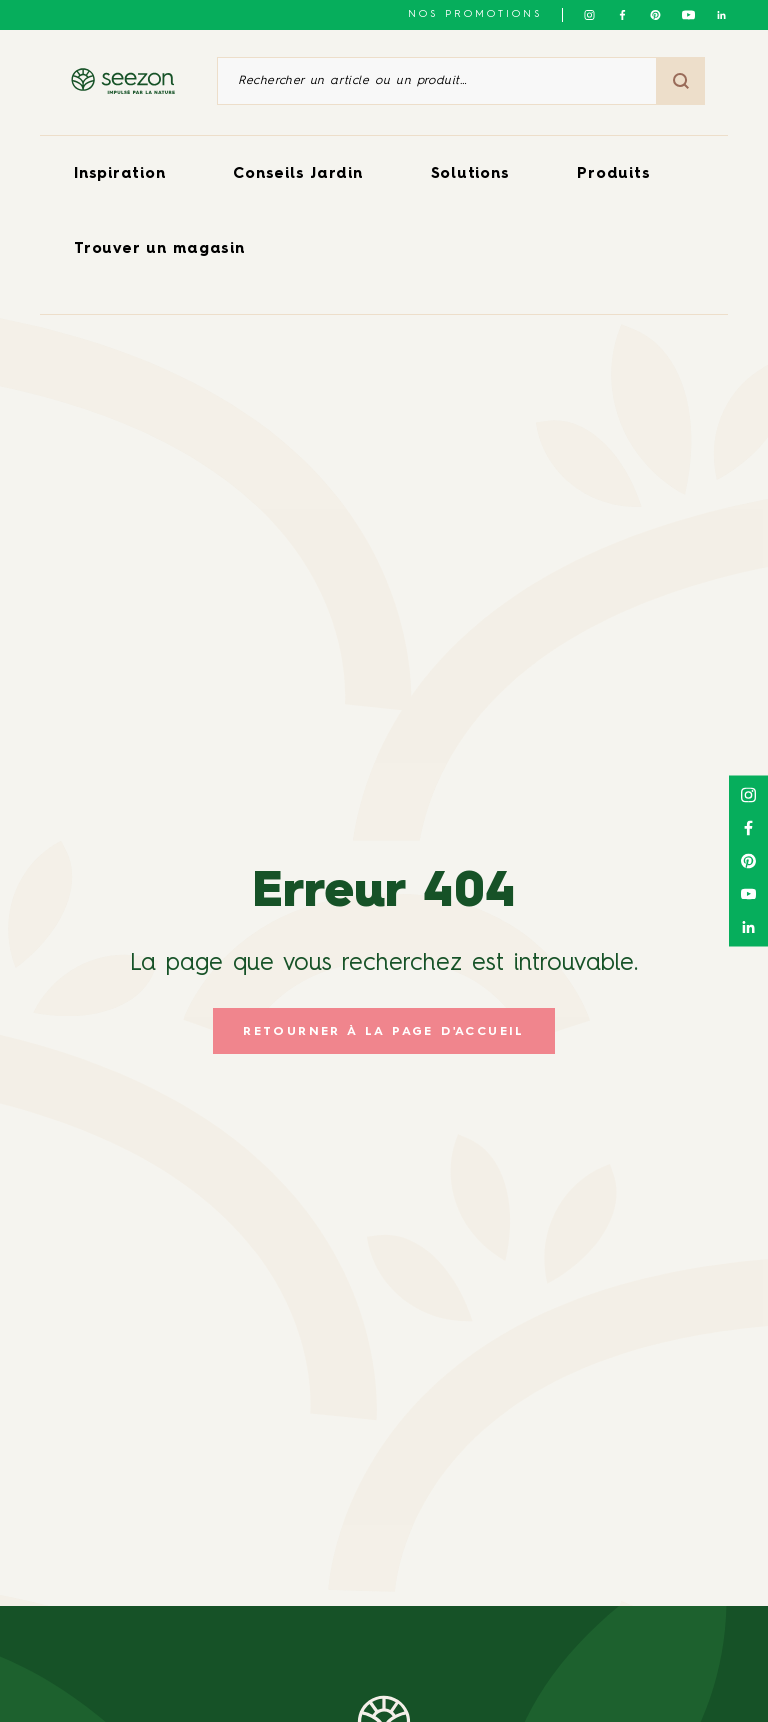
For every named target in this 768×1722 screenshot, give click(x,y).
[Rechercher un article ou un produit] (437, 81)
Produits (613, 174)
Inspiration (119, 174)
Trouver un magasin (159, 249)
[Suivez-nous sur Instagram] (589, 15)
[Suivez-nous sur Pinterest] (655, 15)
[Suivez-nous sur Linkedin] (721, 15)
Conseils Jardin (297, 174)
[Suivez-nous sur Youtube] (688, 15)
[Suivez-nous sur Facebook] (622, 15)
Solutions (470, 174)
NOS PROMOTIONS (475, 14)
